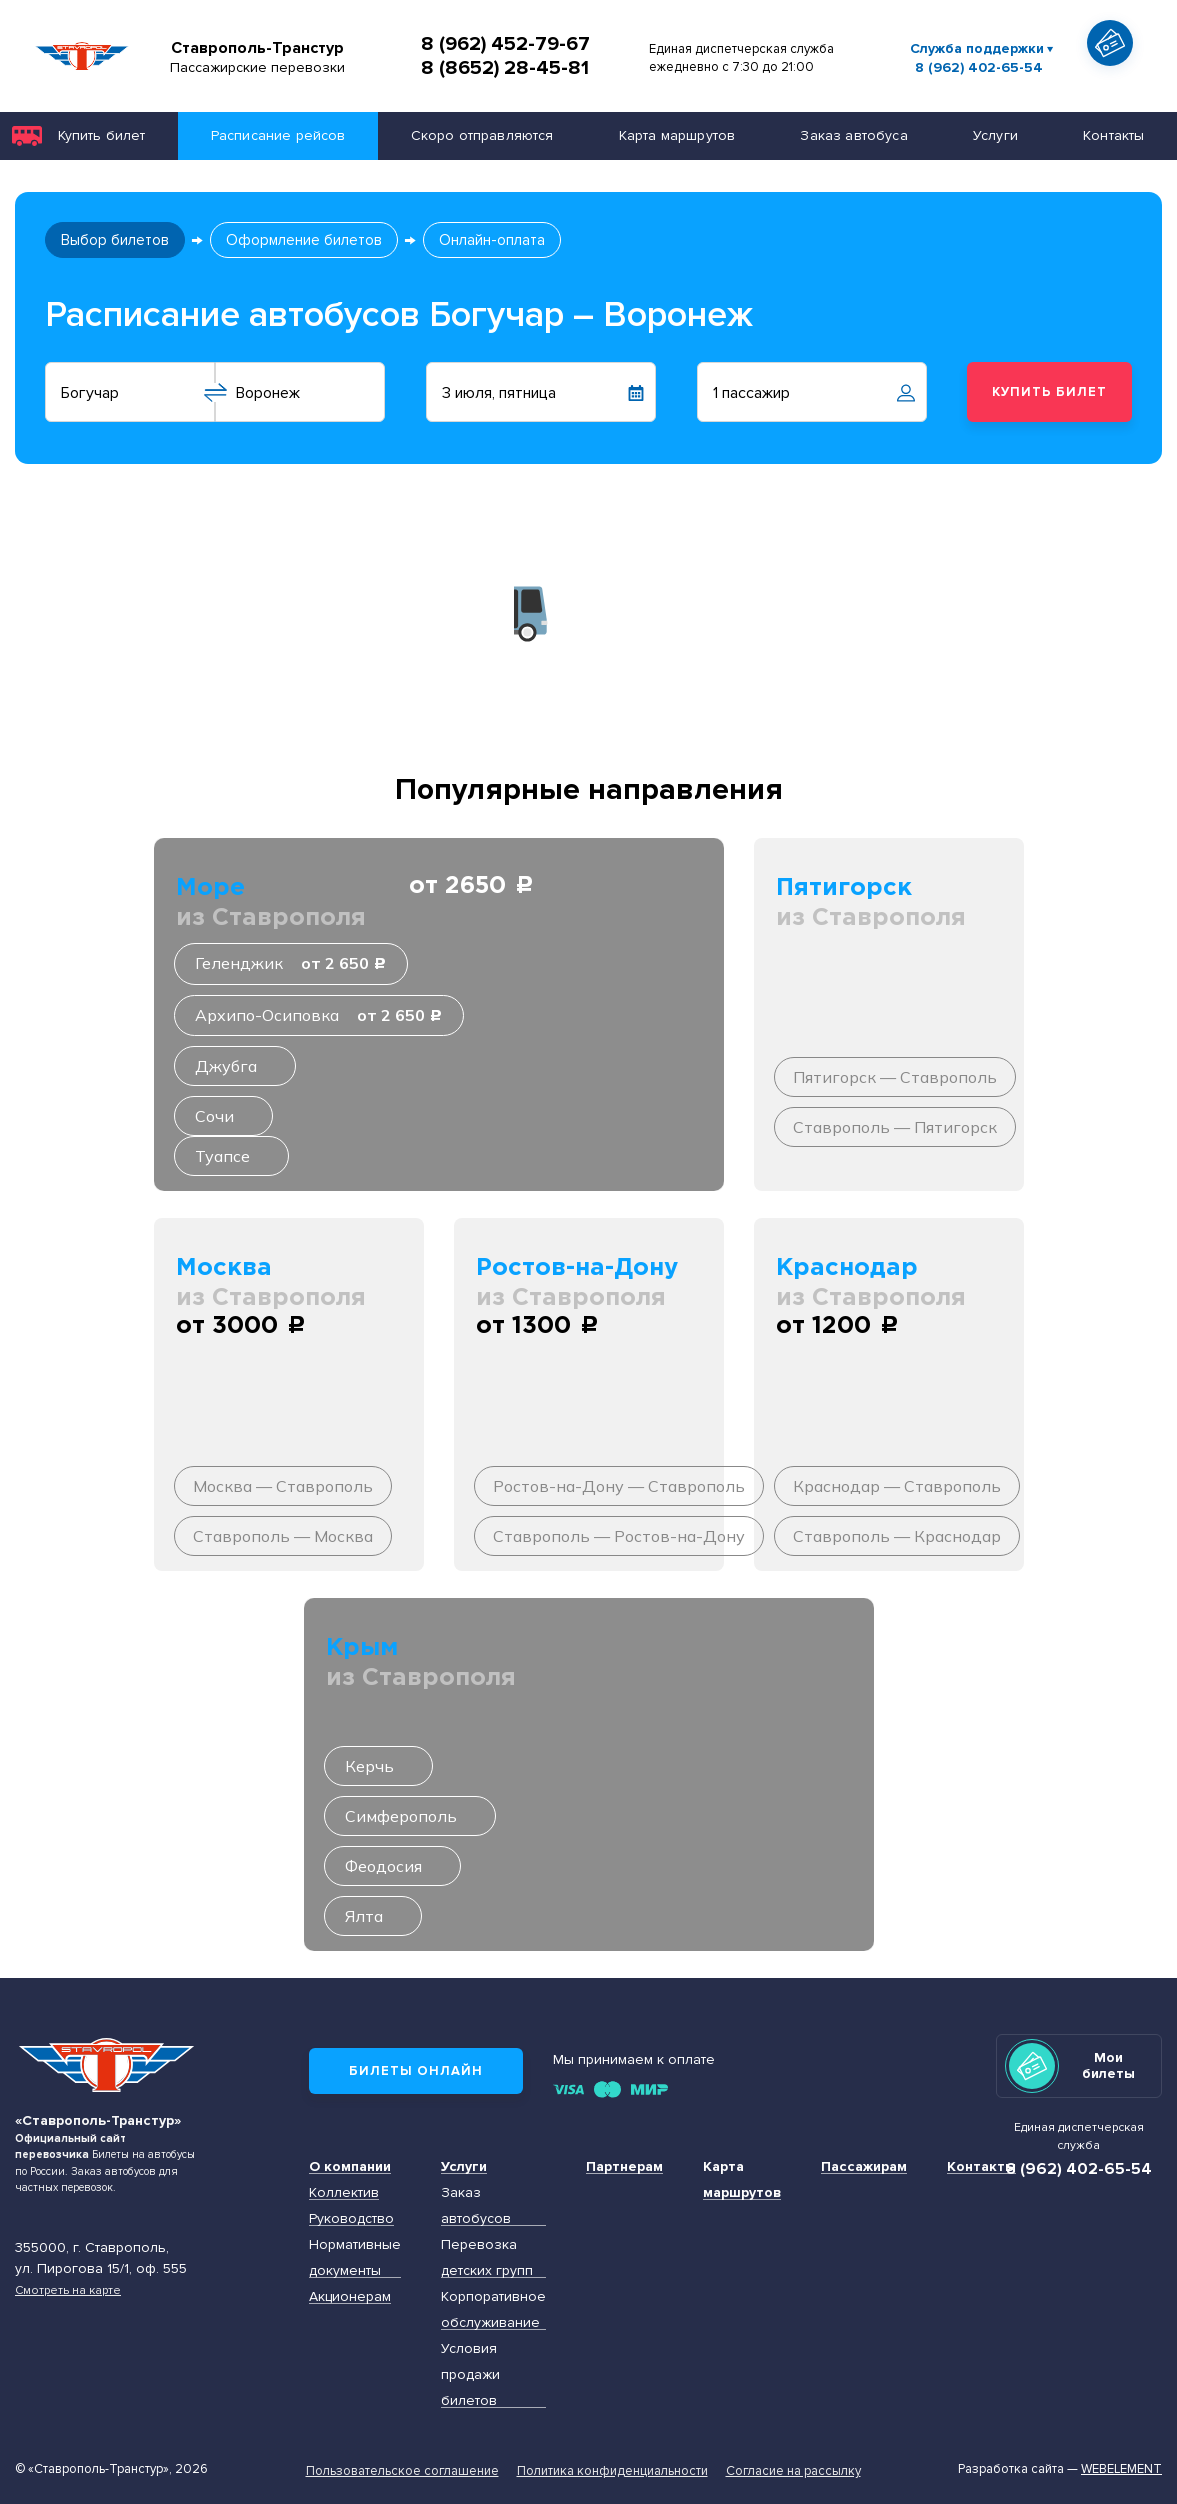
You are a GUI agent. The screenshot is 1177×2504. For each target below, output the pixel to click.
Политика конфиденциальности (612, 2471)
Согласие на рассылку (793, 2471)
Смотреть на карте (68, 2290)
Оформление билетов (304, 240)
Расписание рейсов (278, 135)
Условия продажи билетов (470, 2374)
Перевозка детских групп (487, 2257)
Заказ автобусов (476, 2205)
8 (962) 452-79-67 (505, 44)
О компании (350, 2166)
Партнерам (624, 2166)
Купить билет (102, 135)
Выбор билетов (115, 240)
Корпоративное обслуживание (493, 2309)
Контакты (1113, 135)
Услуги (995, 135)
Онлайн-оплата (492, 240)
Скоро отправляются (482, 135)
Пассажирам (864, 2166)
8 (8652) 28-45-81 (505, 68)
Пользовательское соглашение (402, 2471)
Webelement (1121, 2469)
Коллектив (344, 2192)
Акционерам (350, 2296)
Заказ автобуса (853, 135)
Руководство (351, 2218)
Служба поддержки (977, 48)
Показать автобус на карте (1116, 79)
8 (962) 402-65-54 (979, 68)
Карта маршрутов (677, 135)
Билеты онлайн (416, 2071)
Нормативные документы (355, 2257)
